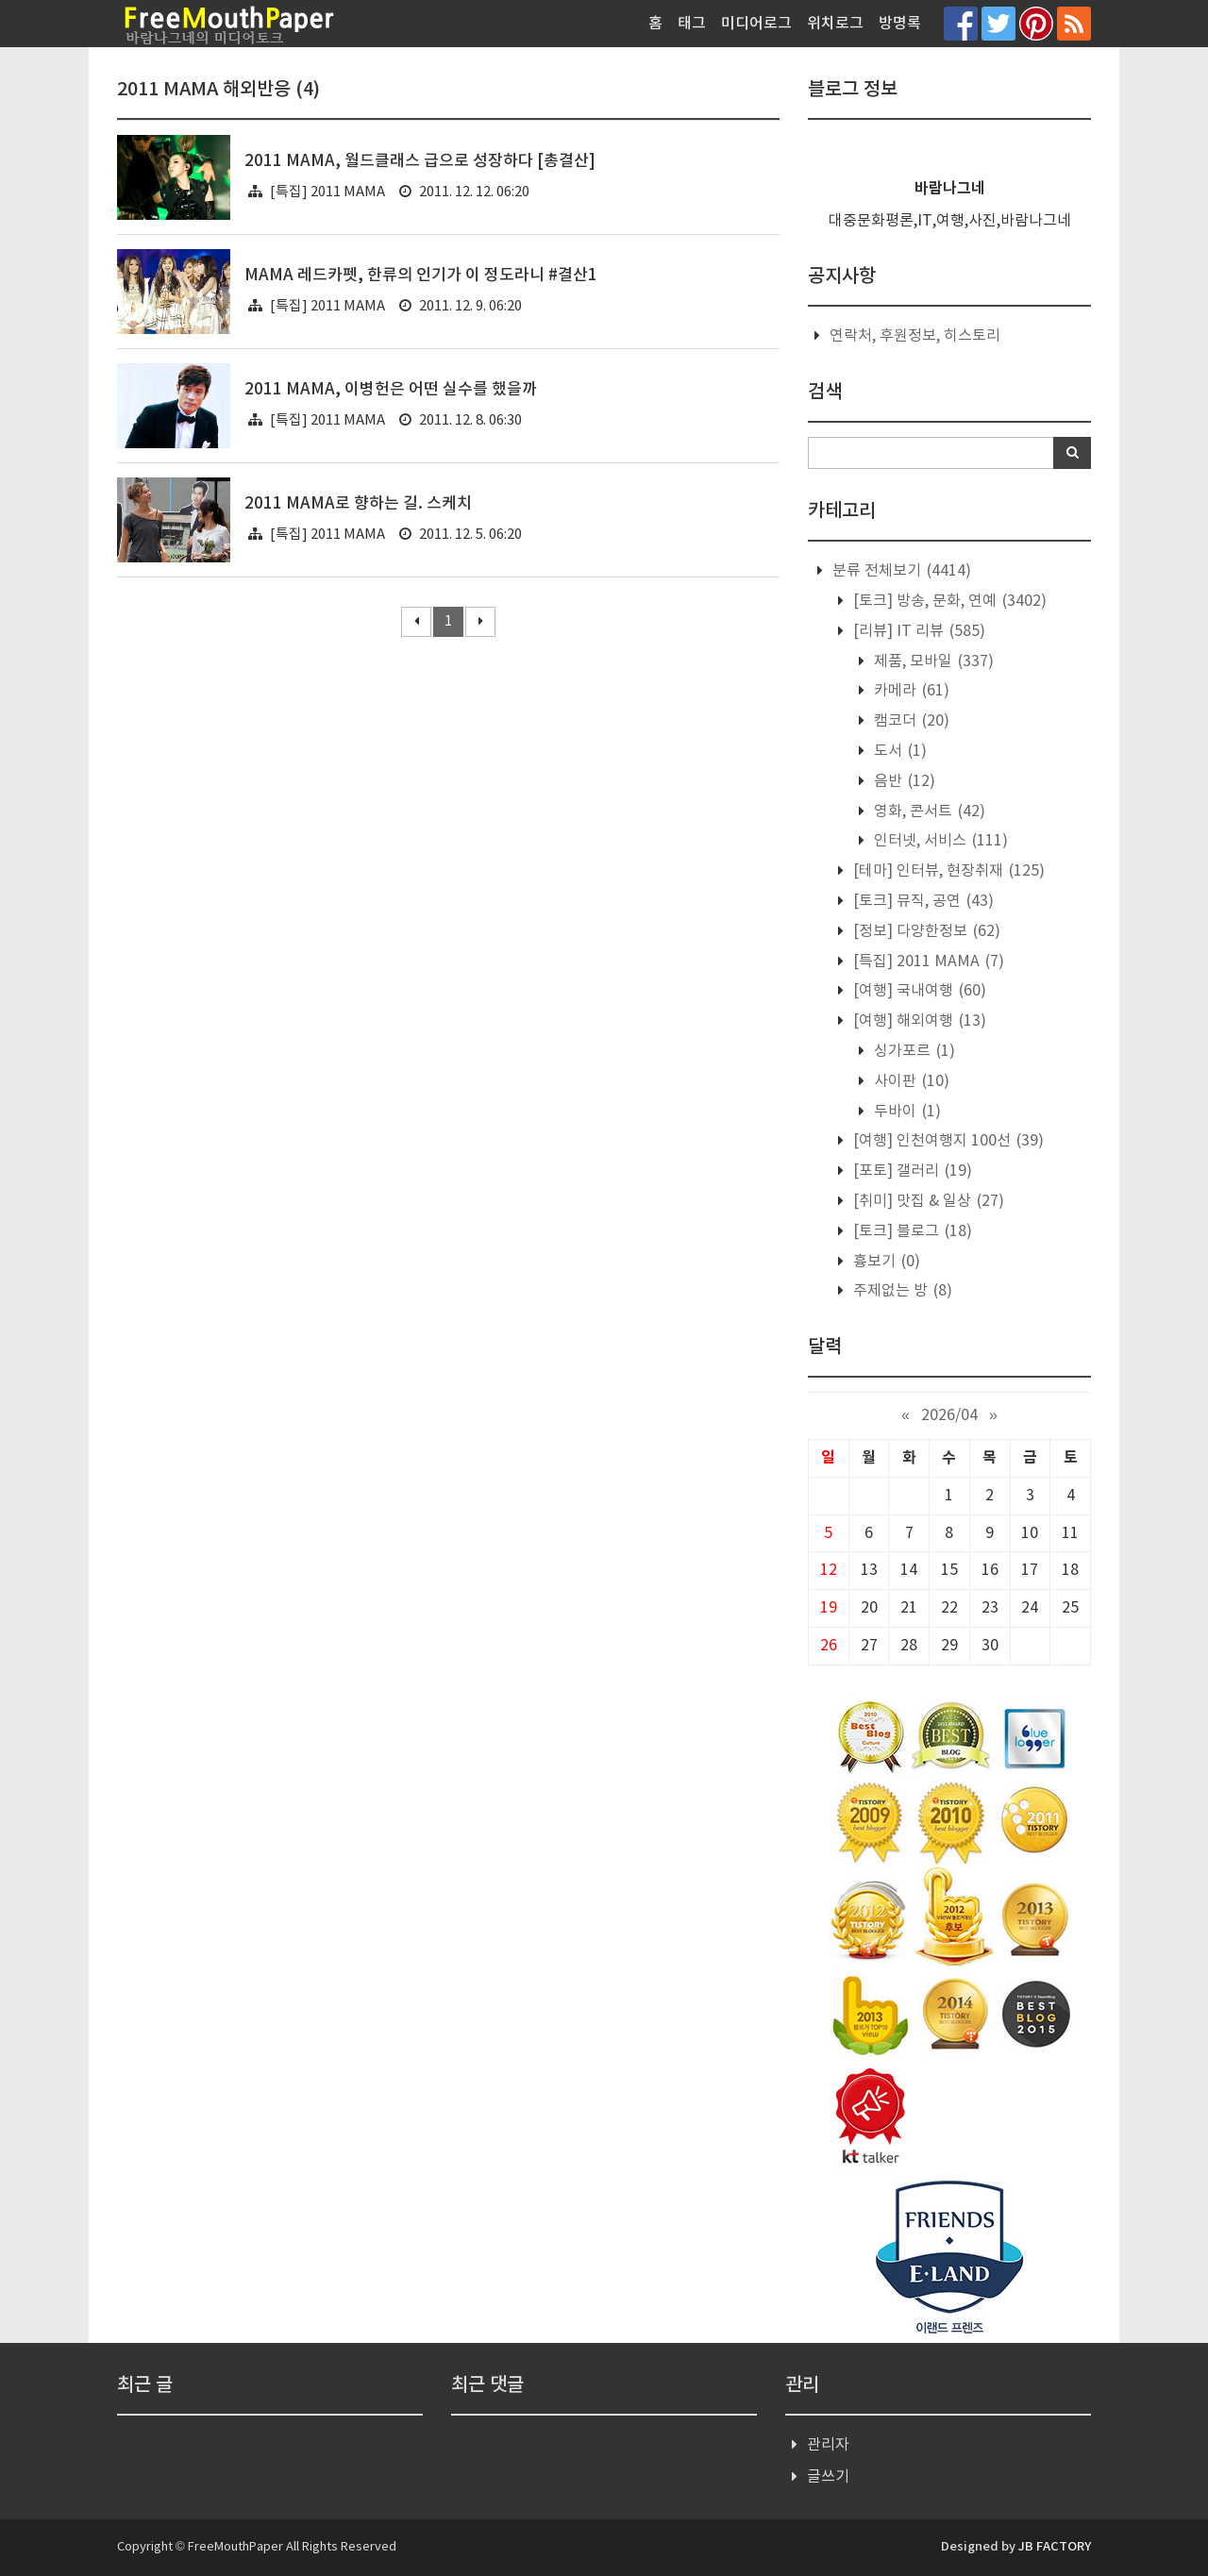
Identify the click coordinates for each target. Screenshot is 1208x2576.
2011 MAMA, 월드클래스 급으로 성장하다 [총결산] (420, 161)
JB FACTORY (1054, 2546)
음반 (902, 781)
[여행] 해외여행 (917, 1020)
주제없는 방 (900, 1290)
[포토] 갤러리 (910, 1171)
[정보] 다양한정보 (924, 931)
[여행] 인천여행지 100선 (946, 1140)
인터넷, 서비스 (939, 840)
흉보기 (884, 1261)
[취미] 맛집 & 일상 (926, 1201)
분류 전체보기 (900, 570)
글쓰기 (828, 2476)
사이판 (909, 1081)
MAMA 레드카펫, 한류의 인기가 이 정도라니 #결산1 (420, 275)
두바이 (905, 1111)
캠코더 (909, 720)
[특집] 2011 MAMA (327, 192)
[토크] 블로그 (910, 1231)
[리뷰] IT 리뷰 (917, 631)
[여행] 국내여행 (917, 990)
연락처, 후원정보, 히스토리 (915, 335)
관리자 (828, 2444)
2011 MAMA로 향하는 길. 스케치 (358, 503)
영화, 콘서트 (927, 811)
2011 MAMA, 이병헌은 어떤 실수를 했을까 (390, 389)
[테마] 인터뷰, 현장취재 (947, 870)
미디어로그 (756, 23)
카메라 (909, 690)
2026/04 (949, 1415)
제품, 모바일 (932, 661)
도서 (898, 751)
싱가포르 (912, 1051)
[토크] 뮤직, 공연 (921, 901)
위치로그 (835, 23)
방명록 (900, 23)
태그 (692, 23)
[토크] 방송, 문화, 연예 (948, 601)
